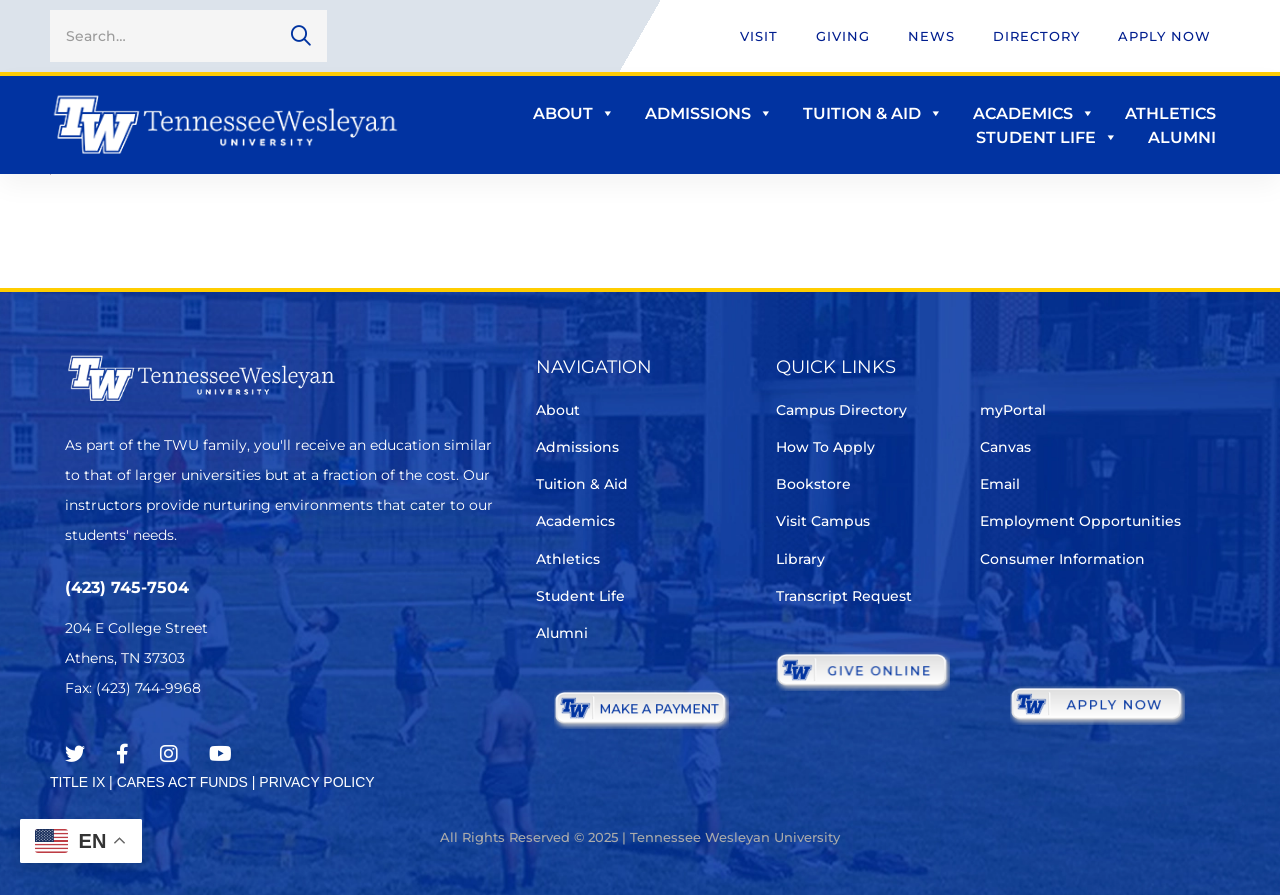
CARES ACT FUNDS (182, 782)
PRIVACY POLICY (316, 782)
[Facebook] (122, 754)
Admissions (709, 113)
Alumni (1182, 137)
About (574, 113)
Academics (1034, 113)
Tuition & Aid (873, 113)
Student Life (1047, 137)
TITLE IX (77, 782)
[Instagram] (169, 754)
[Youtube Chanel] (220, 754)
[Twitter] (75, 754)
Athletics (1170, 113)
